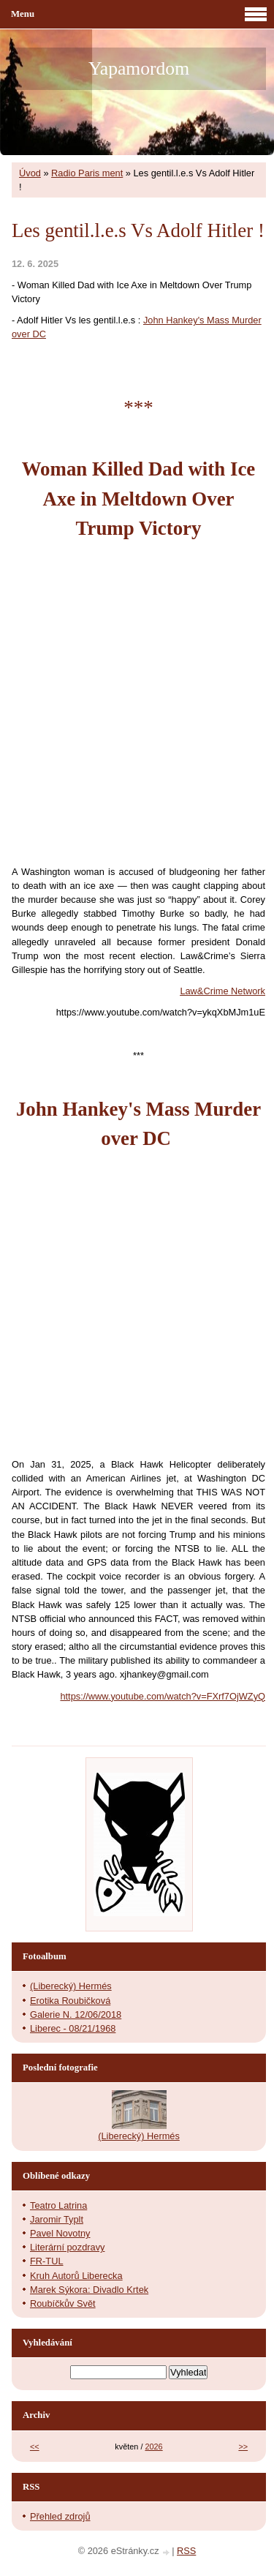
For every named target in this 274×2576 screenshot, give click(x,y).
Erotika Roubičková (70, 2000)
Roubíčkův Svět (63, 2303)
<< (34, 2446)
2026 (153, 2446)
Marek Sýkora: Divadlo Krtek (89, 2289)
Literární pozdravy (67, 2247)
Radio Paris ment (87, 173)
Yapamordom (138, 68)
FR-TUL (47, 2261)
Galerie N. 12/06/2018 (75, 2014)
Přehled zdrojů (60, 2516)
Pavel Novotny (60, 2233)
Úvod (30, 173)
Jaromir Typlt (56, 2219)
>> (243, 2446)
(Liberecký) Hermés (71, 1985)
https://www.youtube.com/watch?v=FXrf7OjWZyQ (162, 1696)
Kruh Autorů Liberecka (76, 2275)
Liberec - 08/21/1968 (72, 2028)
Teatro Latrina (58, 2205)
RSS (186, 2550)
